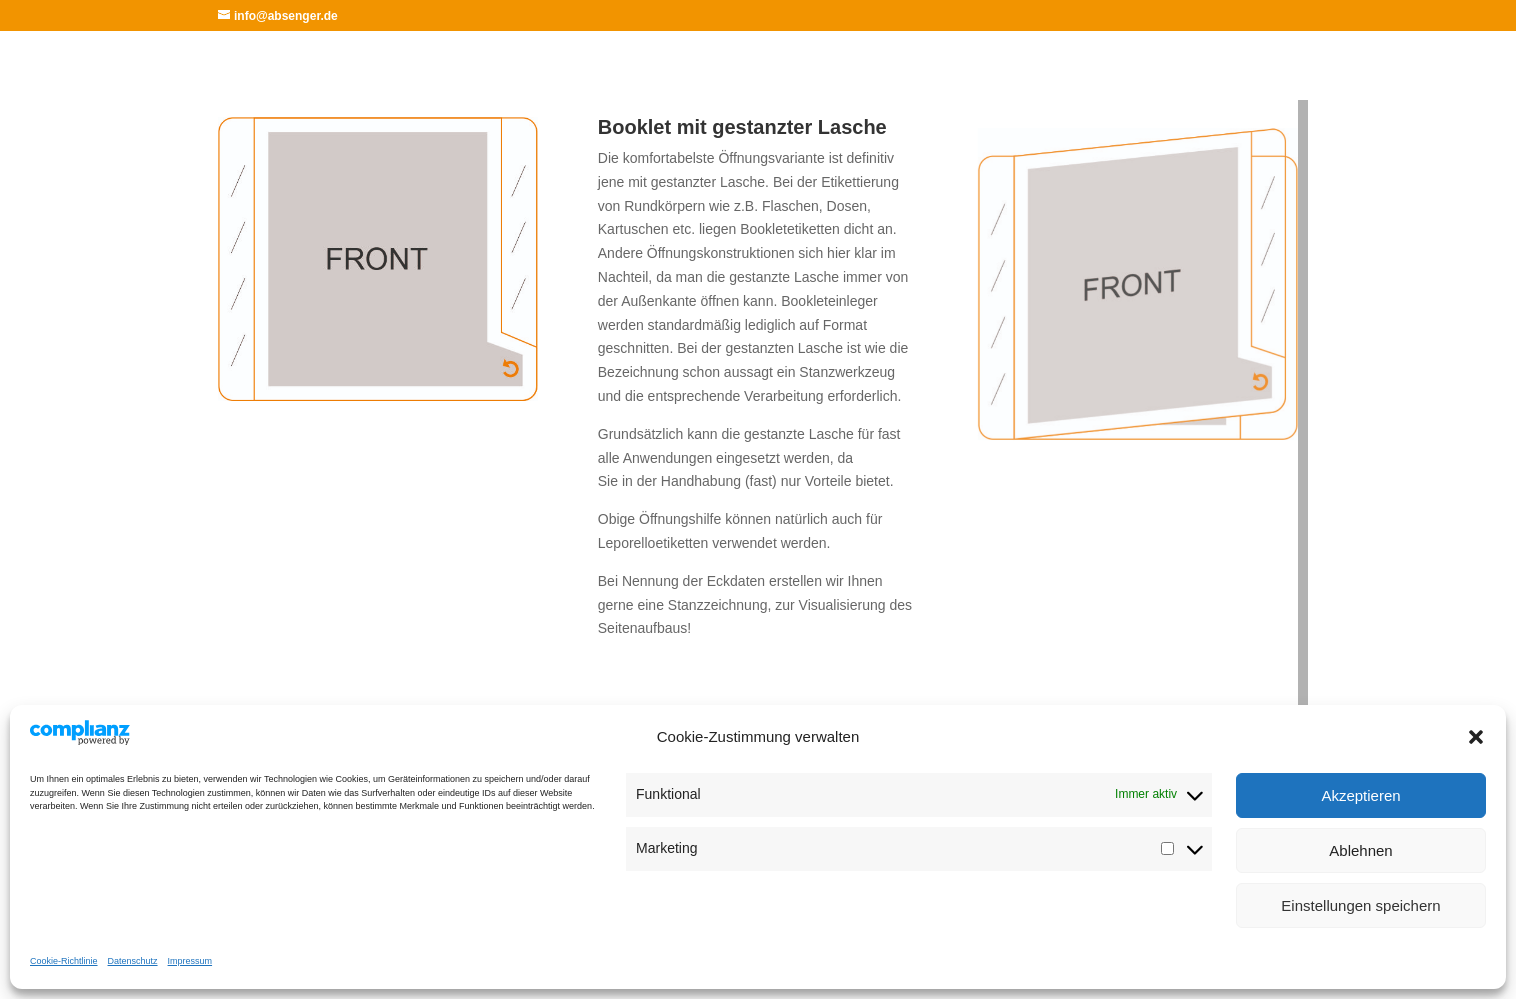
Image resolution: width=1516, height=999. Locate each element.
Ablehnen (1360, 850)
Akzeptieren (1360, 795)
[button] (1476, 737)
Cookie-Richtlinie (64, 961)
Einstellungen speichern (1360, 905)
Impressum (190, 961)
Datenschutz (133, 961)
